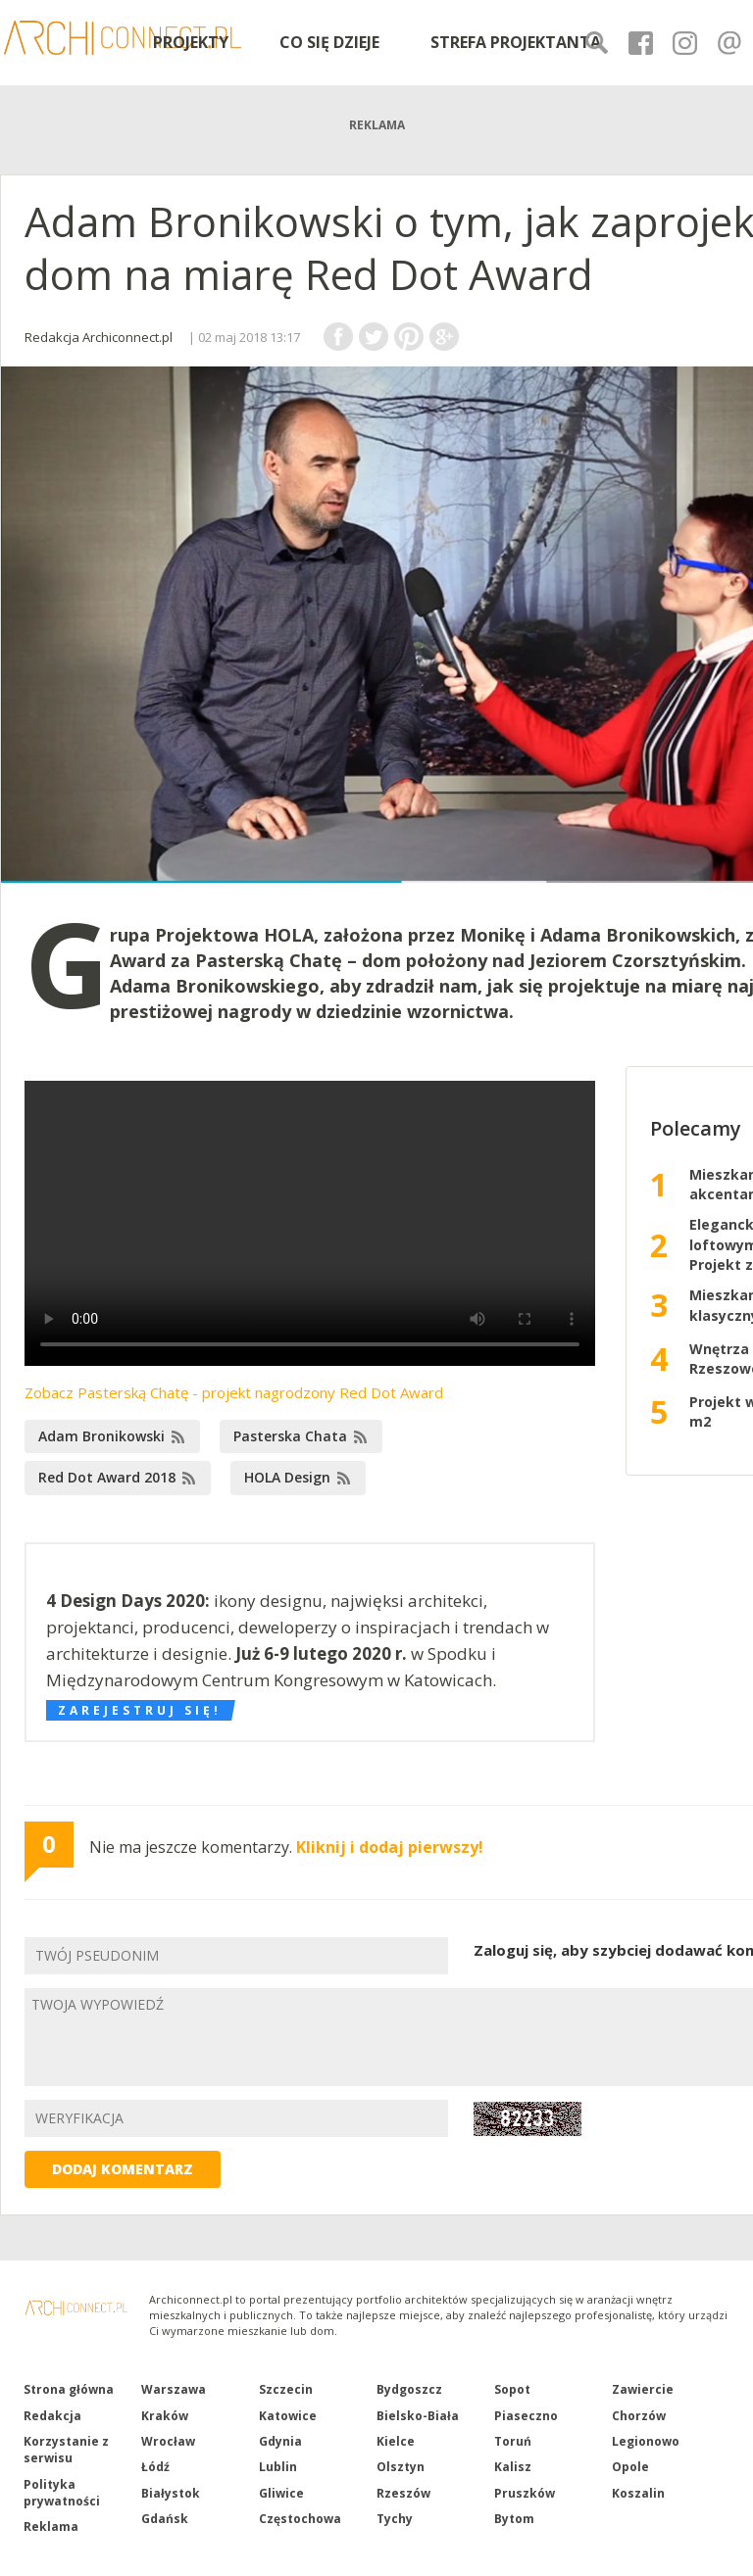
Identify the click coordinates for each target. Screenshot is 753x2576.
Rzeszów (403, 2493)
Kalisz (512, 2466)
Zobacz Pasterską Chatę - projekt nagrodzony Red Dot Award (234, 1392)
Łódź (155, 2466)
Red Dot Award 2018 (107, 1477)
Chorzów (639, 2415)
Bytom (514, 2518)
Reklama (51, 2526)
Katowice (288, 2415)
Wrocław (168, 2441)
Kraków (164, 2415)
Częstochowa (300, 2518)
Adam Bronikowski (101, 1436)
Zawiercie (643, 2389)
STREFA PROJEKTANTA (515, 42)
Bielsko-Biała (417, 2415)
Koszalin (638, 2493)
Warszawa (173, 2389)
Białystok (170, 2493)
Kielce (395, 2441)
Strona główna (69, 2389)
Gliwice (281, 2493)
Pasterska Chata (290, 1436)
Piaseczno (526, 2415)
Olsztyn (400, 2466)
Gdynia (280, 2441)
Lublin (278, 2466)
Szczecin (286, 2389)
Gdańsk (164, 2518)
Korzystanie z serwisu (66, 2449)
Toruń (512, 2441)
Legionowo (645, 2441)
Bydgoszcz (409, 2389)
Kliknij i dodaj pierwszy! (389, 1847)
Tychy (394, 2518)
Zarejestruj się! (140, 1710)
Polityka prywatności (62, 2492)
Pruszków (524, 2493)
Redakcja (52, 2415)
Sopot (512, 2389)
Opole (630, 2466)
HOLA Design (287, 1477)
